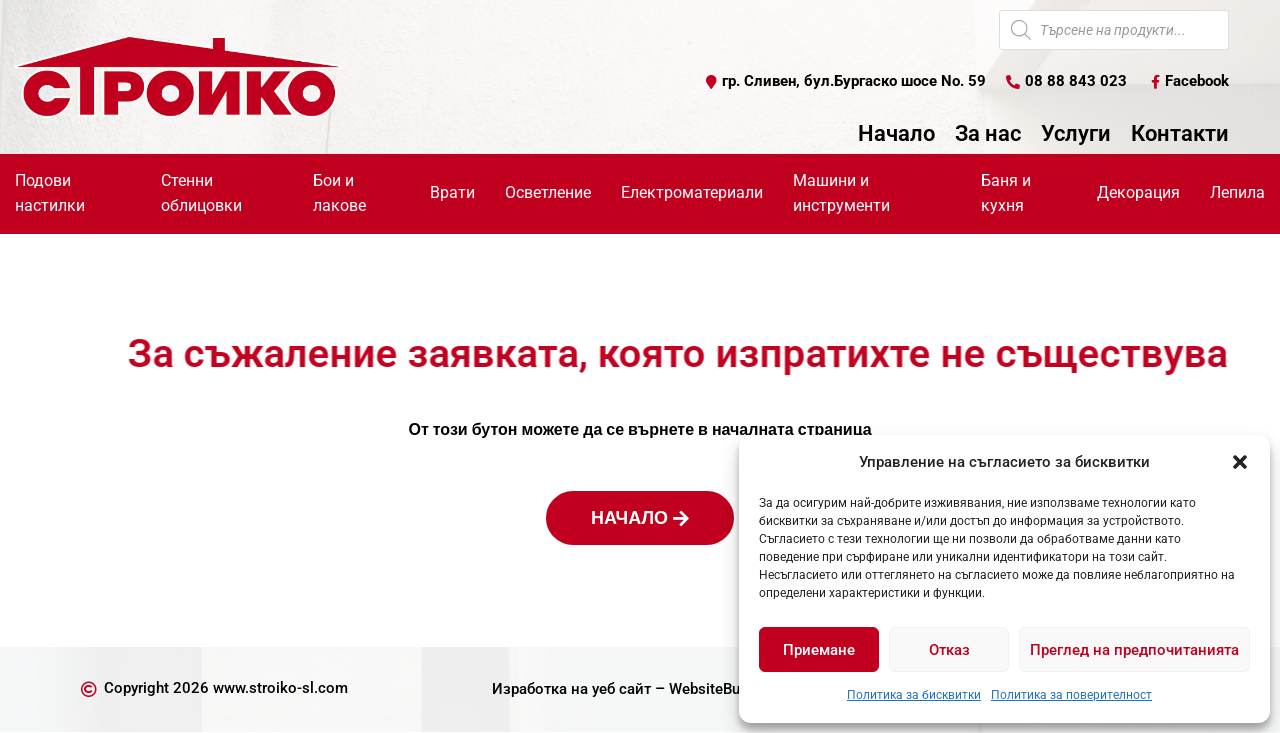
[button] (1240, 462)
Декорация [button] (1138, 193)
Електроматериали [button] (692, 193)
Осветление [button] (548, 193)
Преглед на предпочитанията (1134, 650)
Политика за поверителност (1071, 695)
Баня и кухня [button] (1006, 194)
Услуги (1076, 135)
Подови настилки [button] (50, 194)
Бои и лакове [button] (339, 194)
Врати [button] (452, 193)
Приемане (819, 650)
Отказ (949, 650)
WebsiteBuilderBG (734, 689)
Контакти (1180, 135)
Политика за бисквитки (914, 695)
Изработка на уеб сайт (565, 689)
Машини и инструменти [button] (841, 194)
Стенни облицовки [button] (201, 194)
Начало (896, 135)
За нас (988, 135)
